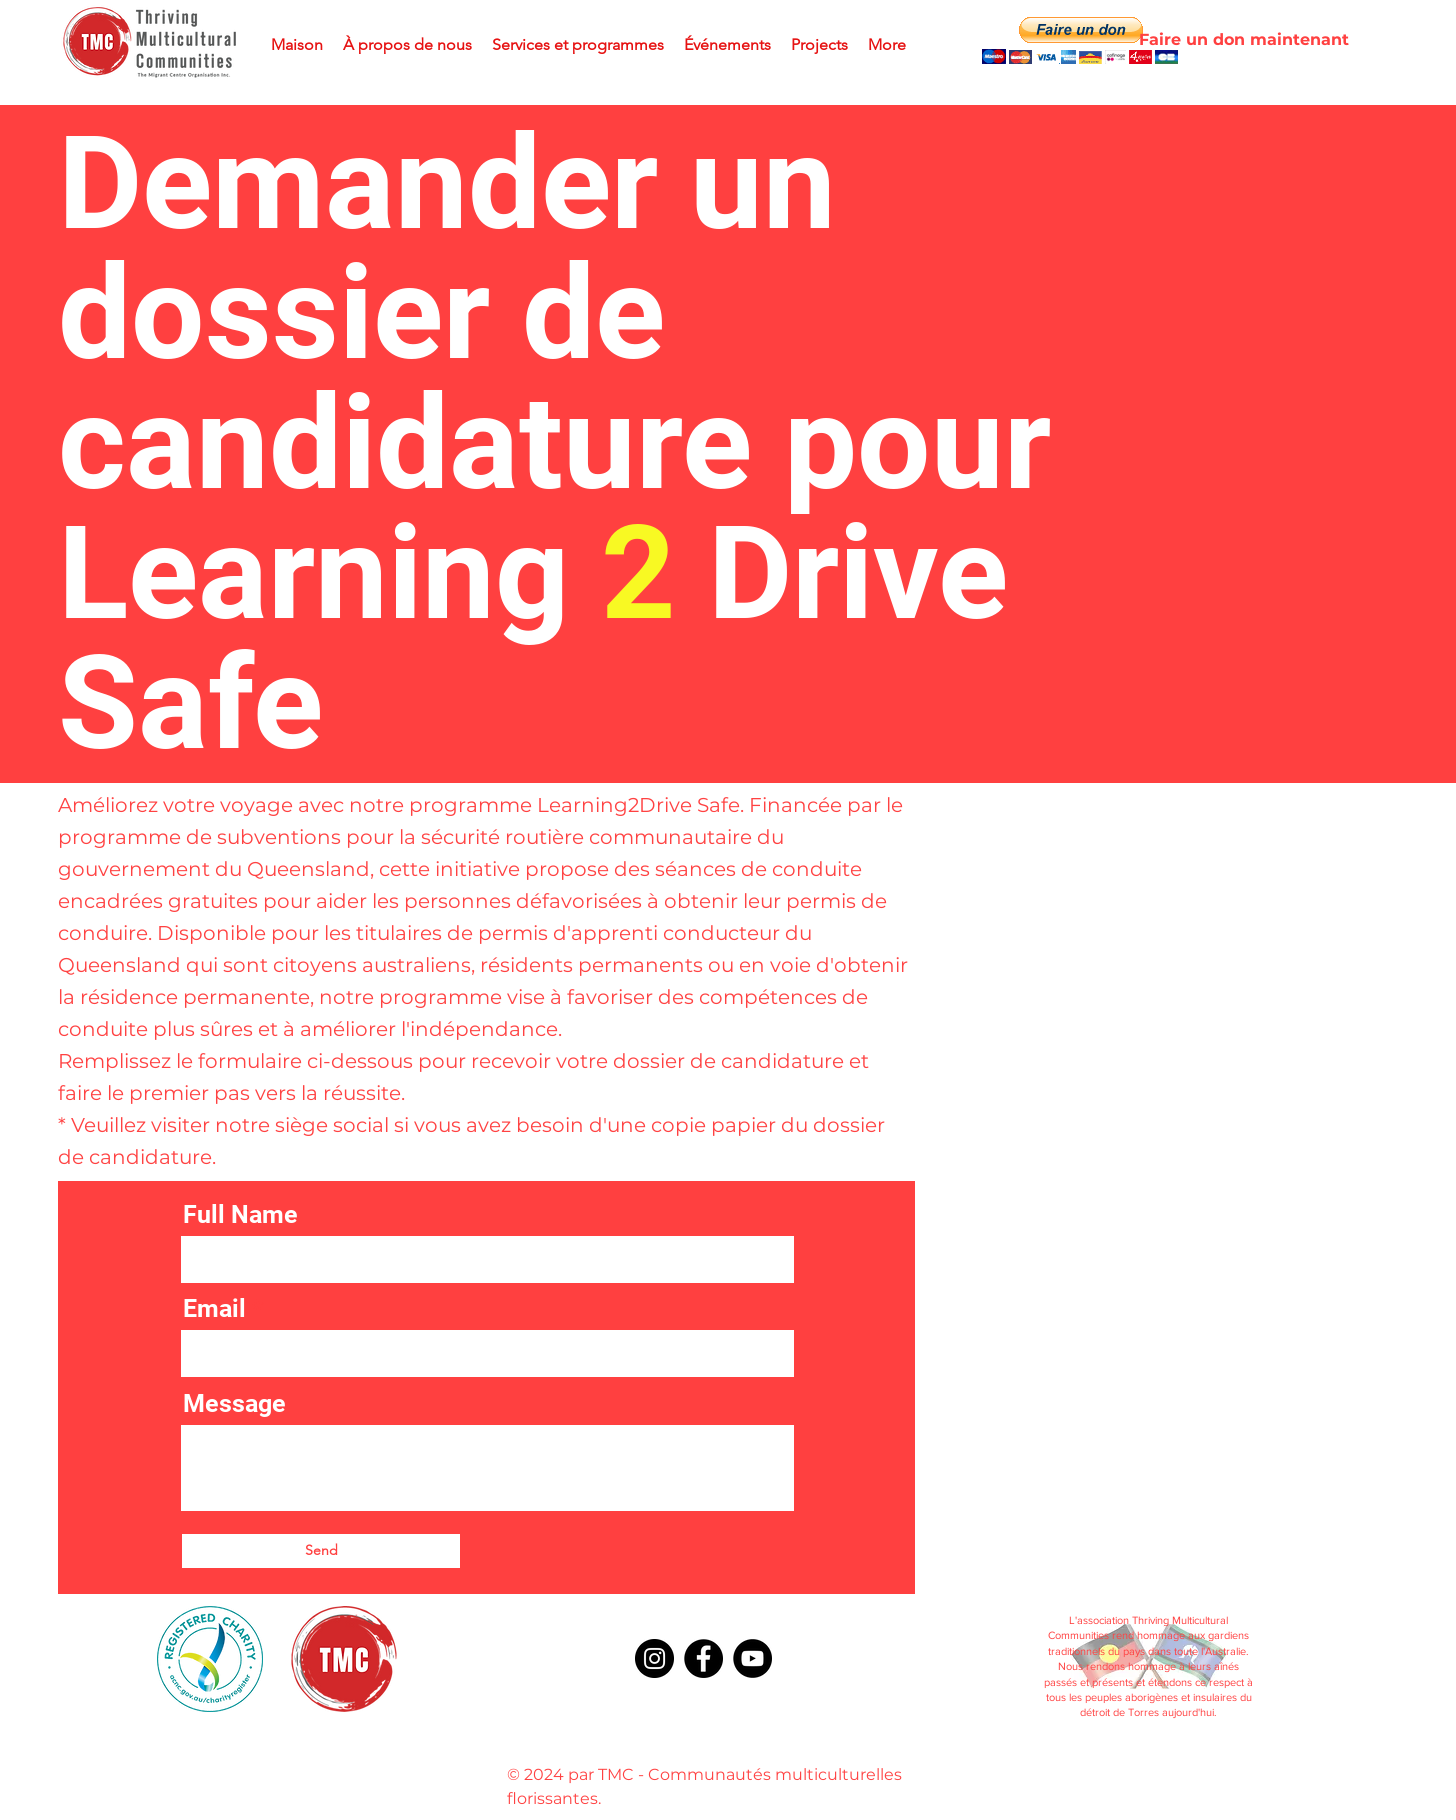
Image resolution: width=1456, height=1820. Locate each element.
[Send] (321, 1551)
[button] (1080, 40)
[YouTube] (752, 1658)
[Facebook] (703, 1658)
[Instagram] (654, 1658)
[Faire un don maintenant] (1244, 40)
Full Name (240, 1214)
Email (214, 1308)
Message (234, 1403)
